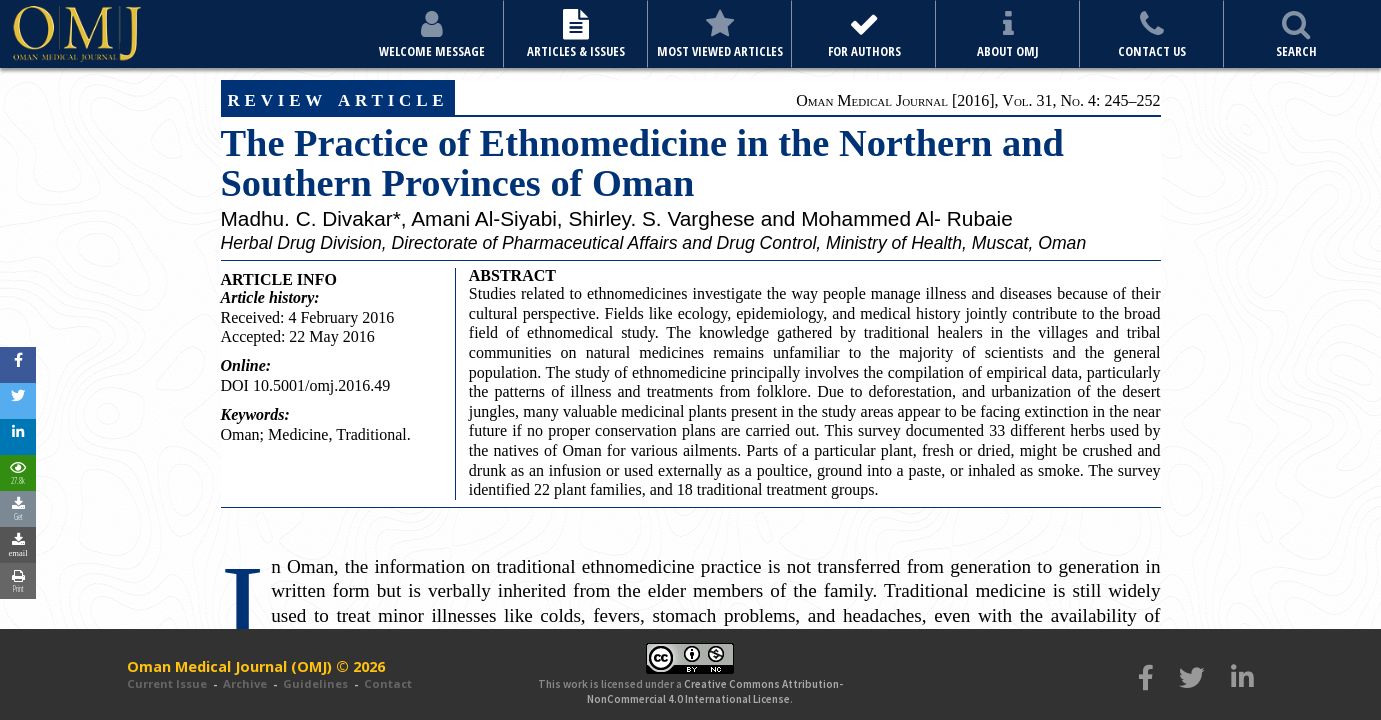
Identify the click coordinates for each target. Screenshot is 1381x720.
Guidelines (315, 683)
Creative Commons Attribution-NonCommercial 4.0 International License (715, 691)
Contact (388, 683)
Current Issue (167, 683)
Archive (245, 683)
